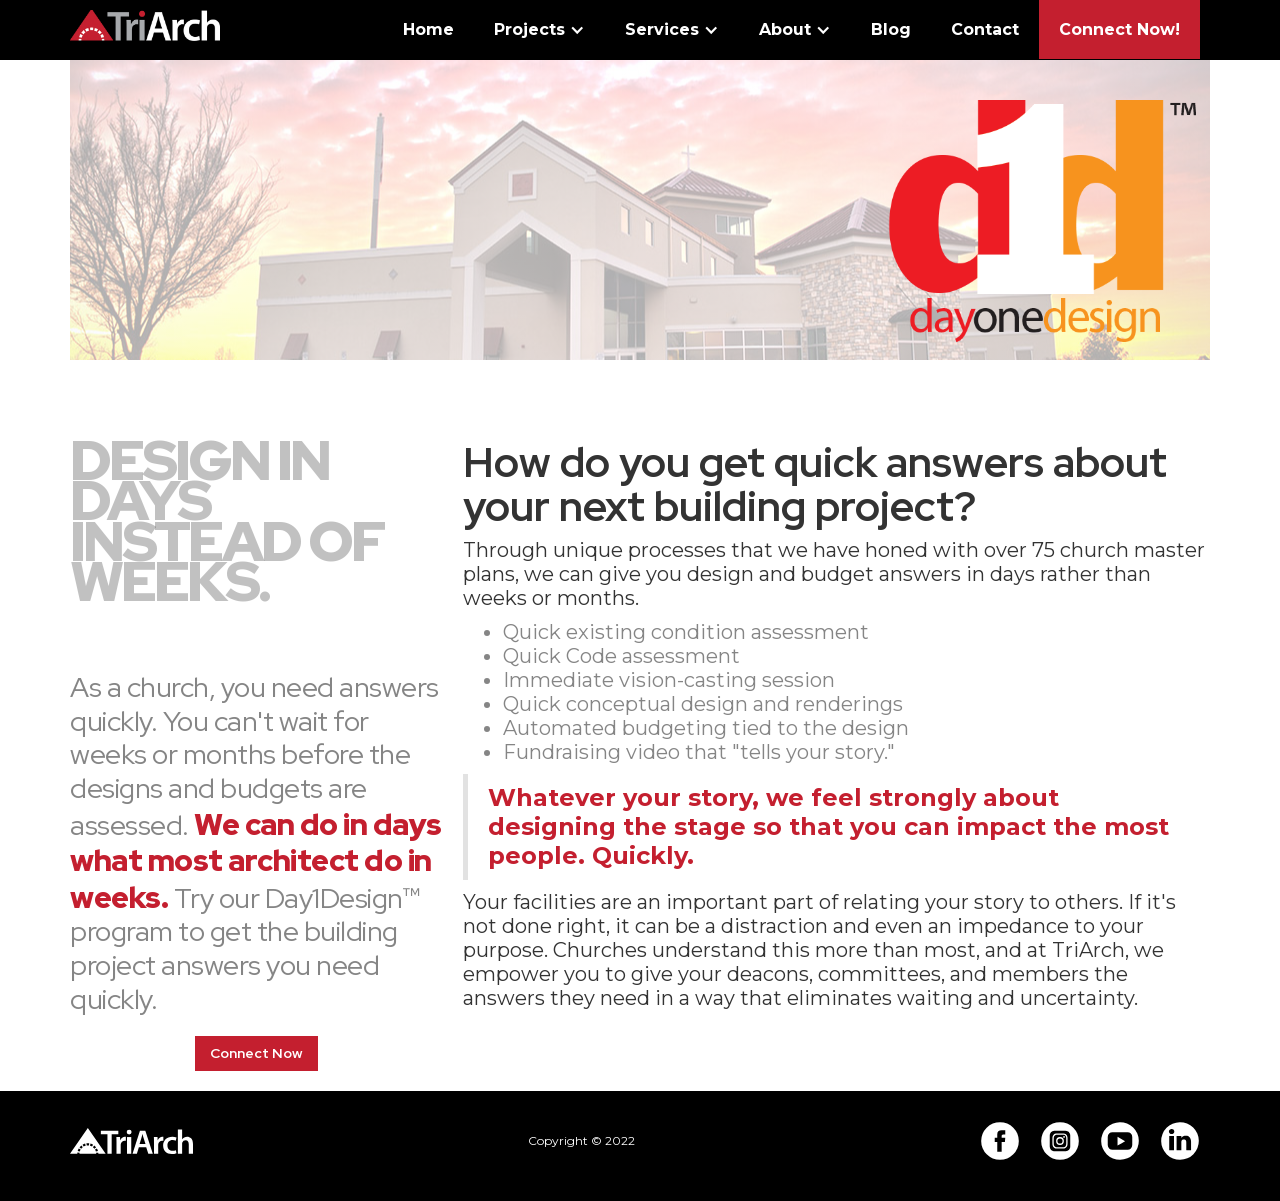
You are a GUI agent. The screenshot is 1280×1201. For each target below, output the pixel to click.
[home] (145, 20)
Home (428, 29)
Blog (891, 29)
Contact (985, 29)
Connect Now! (1119, 29)
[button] (539, 34)
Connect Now (256, 1053)
